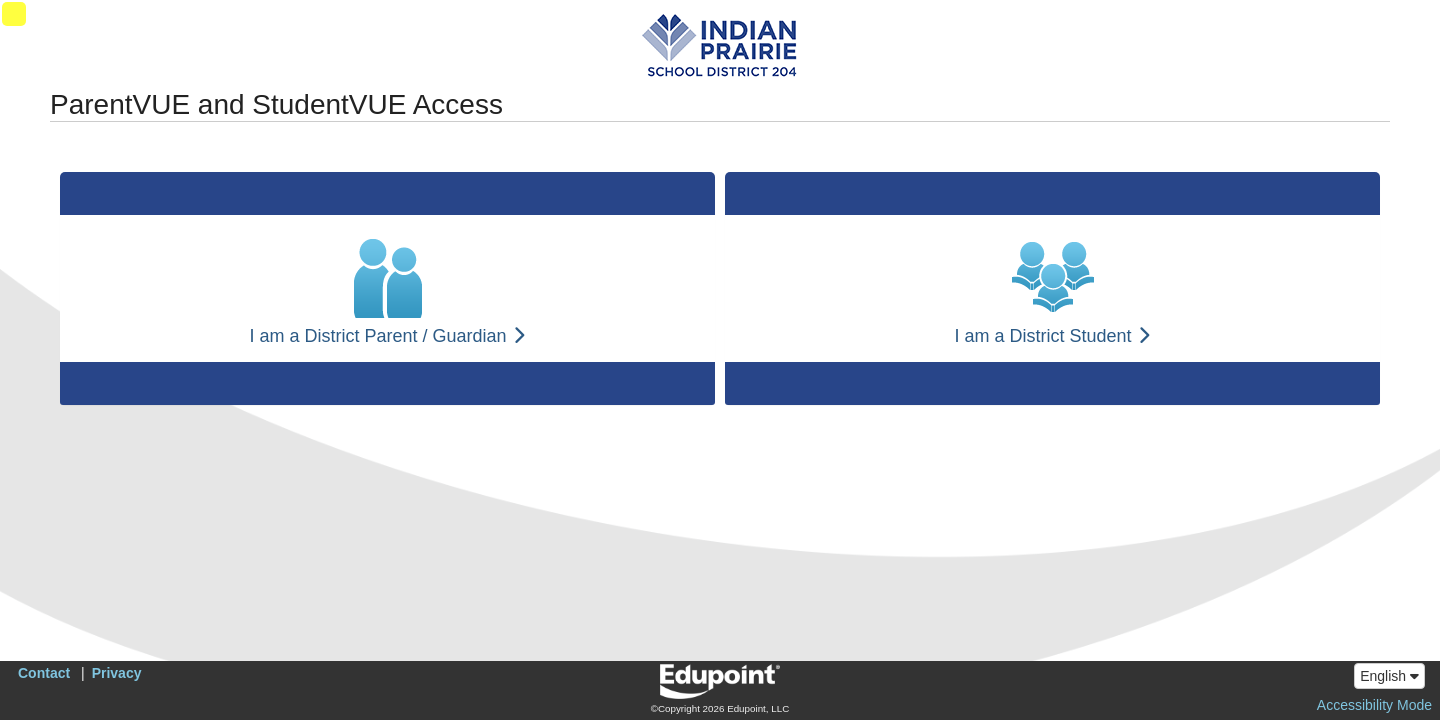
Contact (44, 673)
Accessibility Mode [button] (1374, 705)
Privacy (117, 673)
